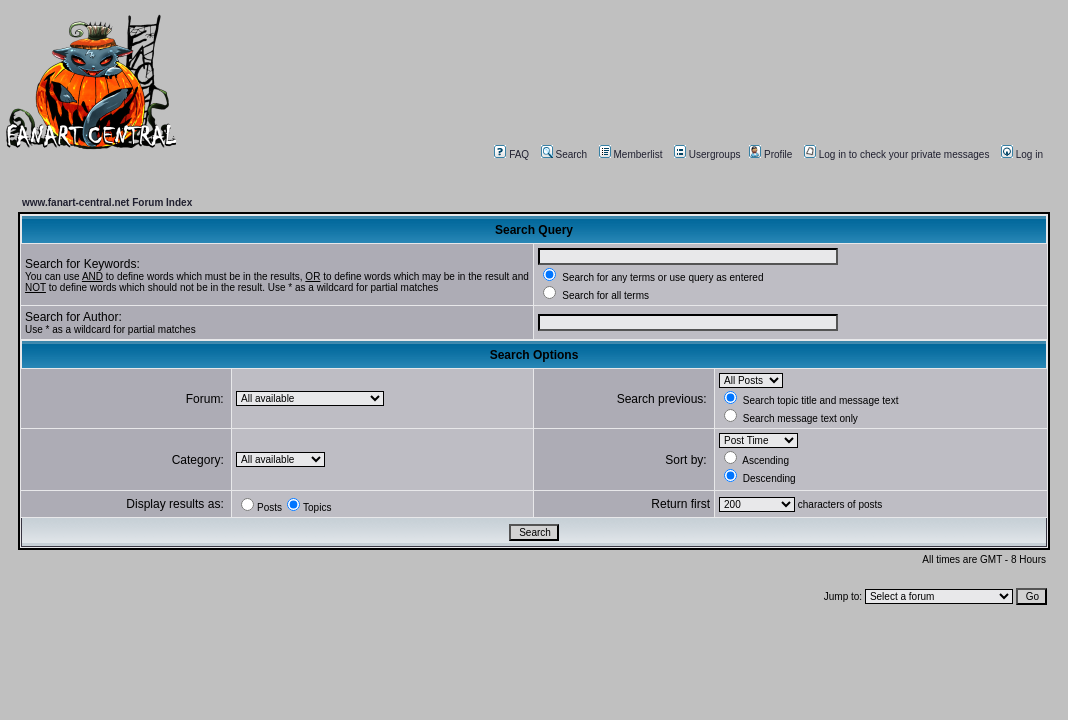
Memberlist (631, 154)
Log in (1022, 154)
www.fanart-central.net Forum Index (107, 202)
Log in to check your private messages (897, 154)
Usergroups (707, 154)
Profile (770, 154)
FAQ (511, 154)
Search (564, 154)
